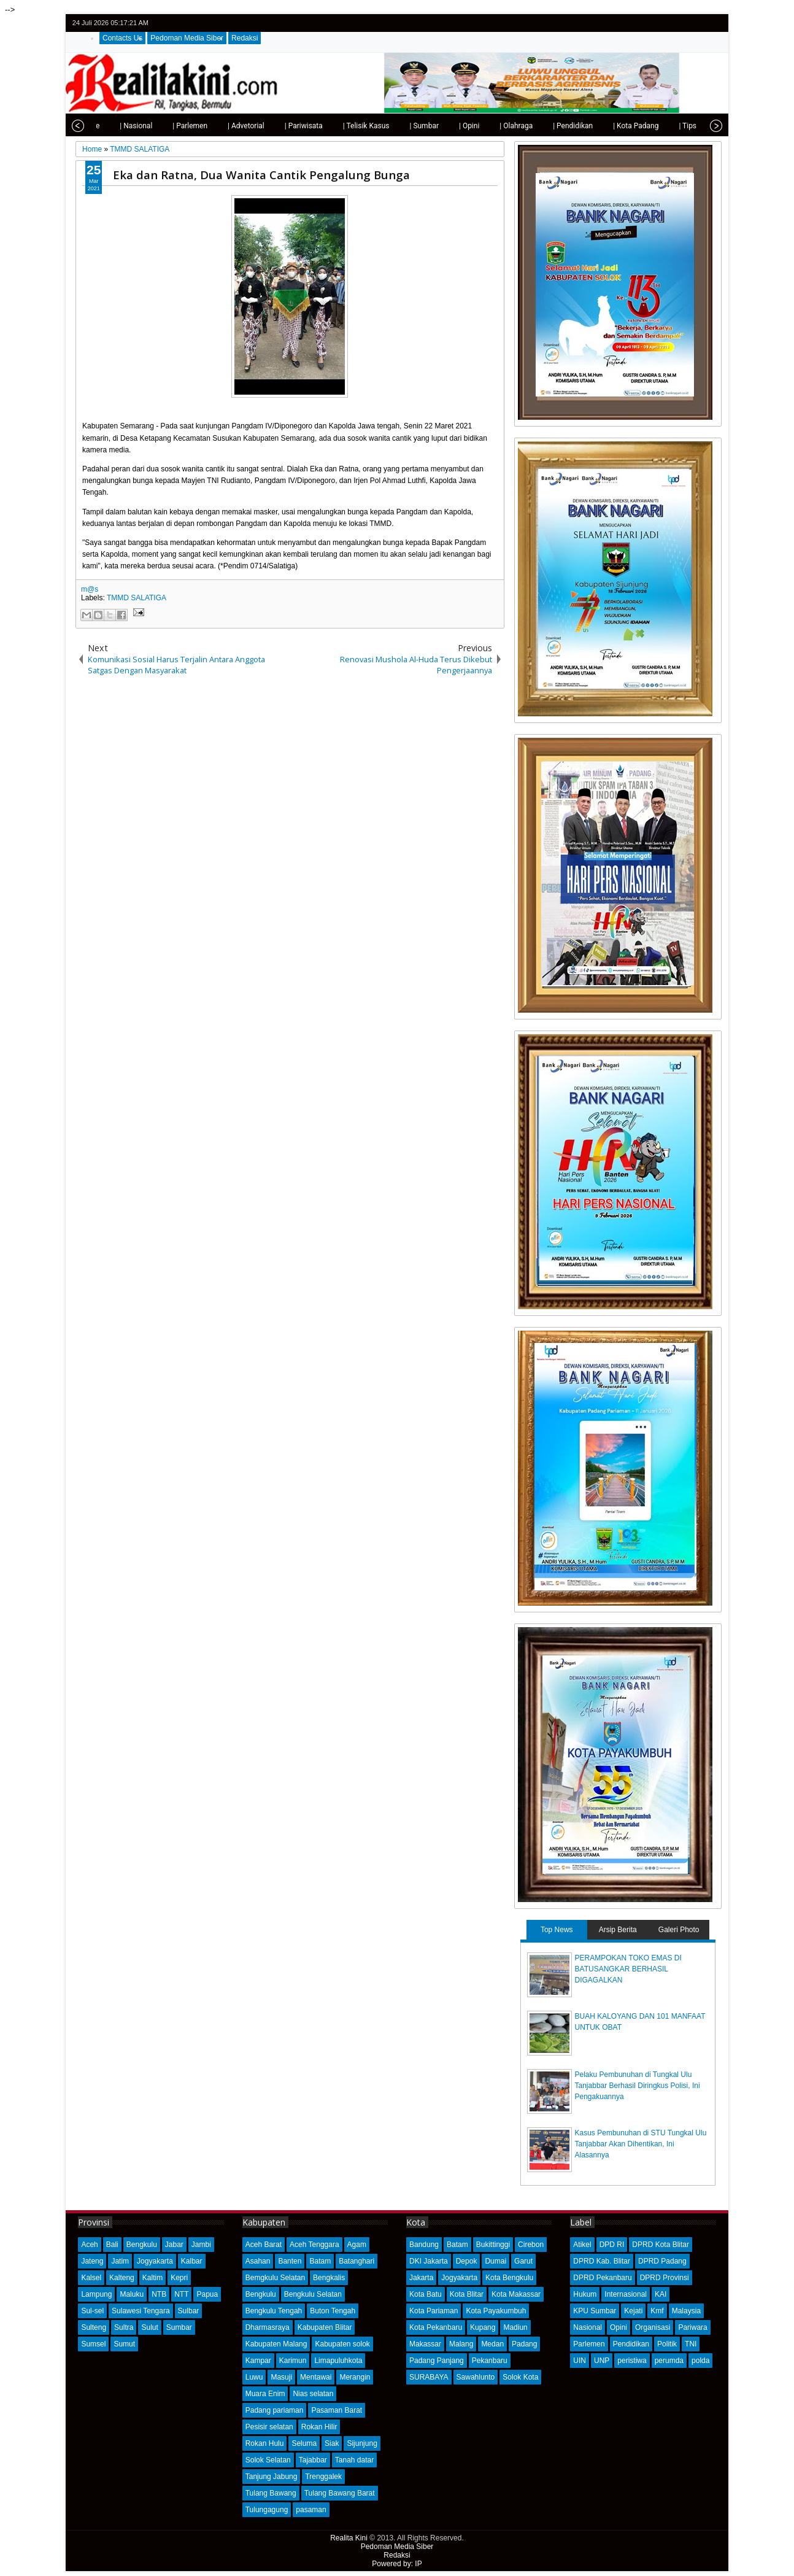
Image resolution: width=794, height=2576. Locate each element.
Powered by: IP (397, 2563)
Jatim (120, 2261)
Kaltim (152, 2277)
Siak (332, 2443)
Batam (320, 2261)
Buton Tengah (332, 2311)
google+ (698, 23)
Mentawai (315, 2377)
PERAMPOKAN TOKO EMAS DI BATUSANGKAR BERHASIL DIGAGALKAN (628, 1969)
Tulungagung (266, 2509)
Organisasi (652, 2327)
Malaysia (686, 2311)
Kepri (179, 2277)
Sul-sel (92, 2311)
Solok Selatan (268, 2460)
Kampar (258, 2360)
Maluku (132, 2294)
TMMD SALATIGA (136, 598)
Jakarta (421, 2277)
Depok (466, 2261)
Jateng (92, 2261)
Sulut (149, 2327)
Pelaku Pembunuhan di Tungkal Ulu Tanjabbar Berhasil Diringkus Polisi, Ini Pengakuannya (637, 2085)
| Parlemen (162, 126)
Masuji (281, 2377)
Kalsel (91, 2277)
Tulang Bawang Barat (339, 2493)
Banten (289, 2261)
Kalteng (121, 2277)
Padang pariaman (274, 2410)
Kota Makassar (516, 2294)
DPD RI (612, 2244)
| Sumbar (396, 126)
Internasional (625, 2294)
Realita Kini (349, 2538)
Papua (207, 2294)
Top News (557, 1929)
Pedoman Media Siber (186, 38)
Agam (356, 2244)
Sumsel (93, 2344)
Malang (461, 2344)
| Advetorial (218, 126)
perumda (669, 2360)
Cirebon (531, 2244)
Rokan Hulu (264, 2443)
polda (700, 2360)
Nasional (587, 2327)
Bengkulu (141, 2244)
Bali (112, 2244)
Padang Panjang (436, 2360)
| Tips (660, 126)
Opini (618, 2327)
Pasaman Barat (336, 2410)
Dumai (495, 2261)
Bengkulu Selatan (313, 2294)
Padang (524, 2344)
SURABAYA (429, 2377)
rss (714, 23)
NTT (181, 2294)
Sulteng (93, 2327)
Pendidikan (631, 2344)
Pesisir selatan (269, 2427)
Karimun (293, 2360)
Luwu (254, 2377)
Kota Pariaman (433, 2311)
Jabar (174, 2244)
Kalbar (191, 2261)
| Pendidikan (545, 126)
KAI (660, 2294)
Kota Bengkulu (509, 2277)
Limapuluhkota (338, 2360)
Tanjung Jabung (271, 2476)
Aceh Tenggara (314, 2244)
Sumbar (179, 2327)
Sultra (123, 2327)
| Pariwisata (276, 126)
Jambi (201, 2244)
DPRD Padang (662, 2261)
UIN (579, 2360)
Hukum (584, 2294)
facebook (682, 23)
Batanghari (356, 2261)
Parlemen (588, 2344)
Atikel (582, 2244)
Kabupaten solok (342, 2344)
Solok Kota (520, 2377)
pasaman (311, 2509)
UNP (601, 2360)
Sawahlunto (476, 2377)
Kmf (656, 2311)
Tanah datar (354, 2460)
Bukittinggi (493, 2244)
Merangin (354, 2377)
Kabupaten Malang (276, 2344)
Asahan (258, 2261)
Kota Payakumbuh (496, 2311)
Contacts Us (122, 38)
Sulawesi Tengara (141, 2311)
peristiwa (631, 2360)
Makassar (425, 2344)
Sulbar (188, 2311)
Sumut (124, 2344)
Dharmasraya (267, 2327)
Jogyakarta (155, 2261)
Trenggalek (323, 2476)
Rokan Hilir (319, 2427)
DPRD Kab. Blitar (601, 2261)
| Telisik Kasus (338, 126)
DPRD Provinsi (664, 2277)
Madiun (515, 2327)
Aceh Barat (263, 2244)
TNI (690, 2344)
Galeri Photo (679, 1929)
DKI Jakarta (428, 2261)
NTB (159, 2294)
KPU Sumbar (594, 2311)
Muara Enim (265, 2393)
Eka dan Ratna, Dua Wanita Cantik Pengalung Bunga (261, 174)
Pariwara (692, 2327)
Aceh (89, 2244)
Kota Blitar (467, 2294)
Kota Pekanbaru (435, 2327)
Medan (492, 2344)
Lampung (96, 2294)
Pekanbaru (489, 2360)
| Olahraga (488, 126)
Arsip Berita (618, 1929)
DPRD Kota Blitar (660, 2244)
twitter (666, 23)
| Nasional (108, 126)
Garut (523, 2261)
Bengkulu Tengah (274, 2311)
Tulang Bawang (270, 2493)
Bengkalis (329, 2277)
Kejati (633, 2311)
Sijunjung (362, 2443)
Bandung (424, 2244)
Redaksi (244, 38)
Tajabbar (313, 2460)
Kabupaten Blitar (325, 2327)
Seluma (304, 2443)
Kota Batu (425, 2294)
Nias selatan (313, 2393)
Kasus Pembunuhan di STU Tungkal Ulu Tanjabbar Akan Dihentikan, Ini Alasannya (641, 2144)
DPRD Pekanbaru (602, 2277)
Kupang (482, 2327)
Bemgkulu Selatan (275, 2277)
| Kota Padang (608, 126)
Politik (667, 2344)
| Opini (441, 126)
